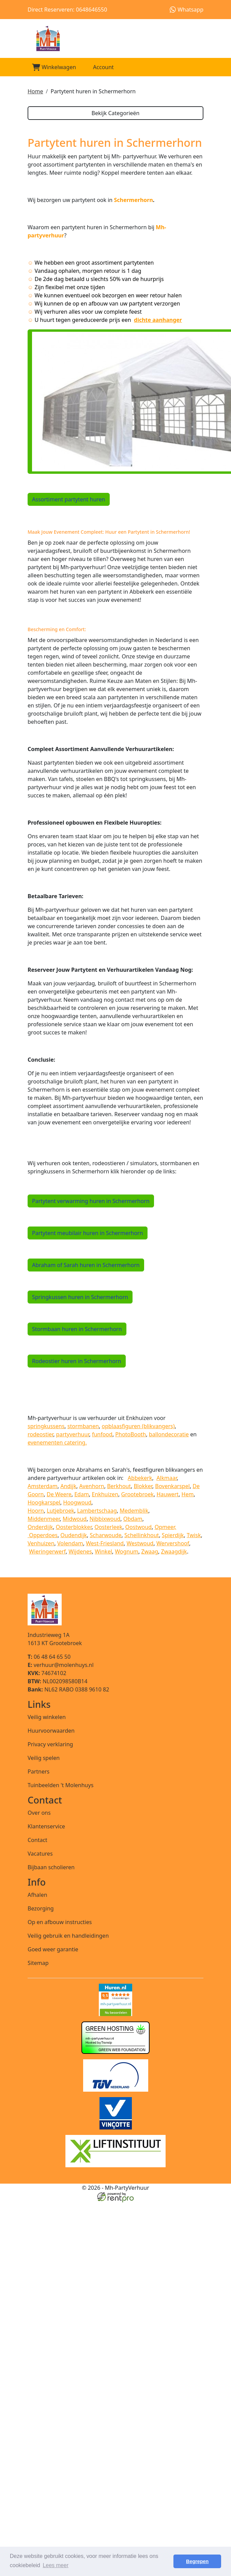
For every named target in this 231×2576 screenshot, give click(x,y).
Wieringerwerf (47, 1551)
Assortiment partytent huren (68, 499)
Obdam (132, 1519)
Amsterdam (43, 1486)
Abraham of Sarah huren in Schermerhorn (86, 1265)
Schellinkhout (141, 1535)
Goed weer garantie (53, 1949)
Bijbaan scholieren (51, 1867)
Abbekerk (140, 1478)
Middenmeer (44, 1519)
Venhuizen (41, 1543)
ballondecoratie (169, 1434)
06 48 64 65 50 (49, 1656)
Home (35, 91)
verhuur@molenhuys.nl (61, 1665)
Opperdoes (43, 1535)
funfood (102, 1434)
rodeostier (40, 1434)
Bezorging (41, 1908)
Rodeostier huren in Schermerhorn (76, 1361)
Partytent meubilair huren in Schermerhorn (87, 1233)
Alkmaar (166, 1478)
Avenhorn (91, 1486)
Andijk (68, 1486)
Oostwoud (138, 1527)
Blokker (143, 1486)
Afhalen (37, 1895)
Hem (188, 1494)
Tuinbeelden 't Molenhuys (60, 1785)
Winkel (103, 1551)
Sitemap (38, 1963)
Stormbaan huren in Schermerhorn (77, 1329)
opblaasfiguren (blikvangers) (138, 1426)
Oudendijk (73, 1535)
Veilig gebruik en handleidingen (68, 1935)
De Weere (59, 1494)
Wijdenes (80, 1551)
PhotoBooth (130, 1434)
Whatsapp (186, 9)
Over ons (39, 1812)
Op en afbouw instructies (60, 1922)
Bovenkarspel (172, 1486)
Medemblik (134, 1510)
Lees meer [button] (55, 2565)
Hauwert (167, 1494)
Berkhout (119, 1486)
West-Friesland (105, 1543)
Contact (37, 1840)
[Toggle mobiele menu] (195, 67)
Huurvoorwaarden (51, 1730)
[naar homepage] (115, 38)
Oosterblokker (74, 1527)
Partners (38, 1771)
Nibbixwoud (105, 1519)
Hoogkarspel (44, 1502)
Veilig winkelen (47, 1717)
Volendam (70, 1543)
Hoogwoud (77, 1502)
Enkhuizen (105, 1494)
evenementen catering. (57, 1442)
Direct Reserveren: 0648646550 (67, 9)
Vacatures (40, 1853)
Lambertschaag (97, 1510)
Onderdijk (40, 1527)
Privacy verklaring (50, 1744)
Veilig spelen (44, 1758)
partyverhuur (72, 1434)
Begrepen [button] (197, 2561)
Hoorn (36, 1510)
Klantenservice (46, 1826)
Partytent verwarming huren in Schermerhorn (91, 1201)
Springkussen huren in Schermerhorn (80, 1297)
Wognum (126, 1551)
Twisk (194, 1535)
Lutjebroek (60, 1510)
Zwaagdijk (174, 1551)
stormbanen (83, 1426)
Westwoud (139, 1543)
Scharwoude (106, 1535)
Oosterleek (108, 1527)
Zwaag (149, 1551)
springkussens (46, 1426)
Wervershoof (172, 1543)
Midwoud (75, 1519)
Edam (81, 1494)
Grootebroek (137, 1494)
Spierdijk (173, 1535)
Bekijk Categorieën (115, 113)
